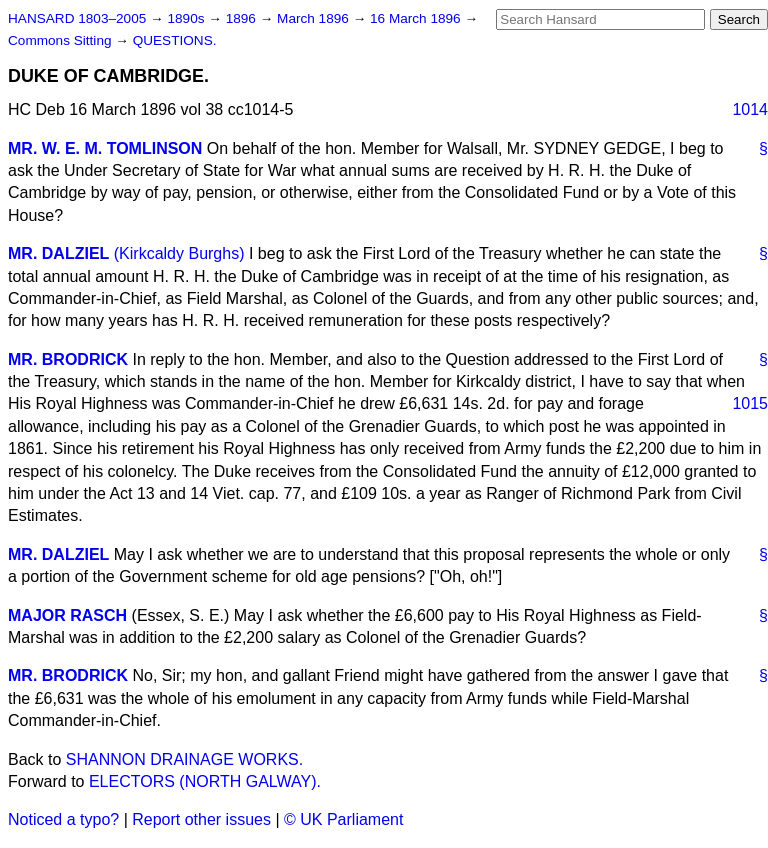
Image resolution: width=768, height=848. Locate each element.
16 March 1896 (417, 18)
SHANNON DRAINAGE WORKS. (184, 759)
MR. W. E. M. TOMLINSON (105, 148)
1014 (750, 109)
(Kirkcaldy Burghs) (179, 253)
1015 (750, 403)
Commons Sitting (61, 40)
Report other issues (201, 819)
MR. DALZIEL (58, 253)
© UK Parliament (343, 819)
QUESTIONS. (175, 40)
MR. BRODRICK (68, 359)
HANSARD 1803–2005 (77, 18)
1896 (243, 18)
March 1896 (315, 18)
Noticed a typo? (63, 819)
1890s (187, 18)
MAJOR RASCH (67, 615)
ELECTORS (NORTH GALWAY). (205, 781)
